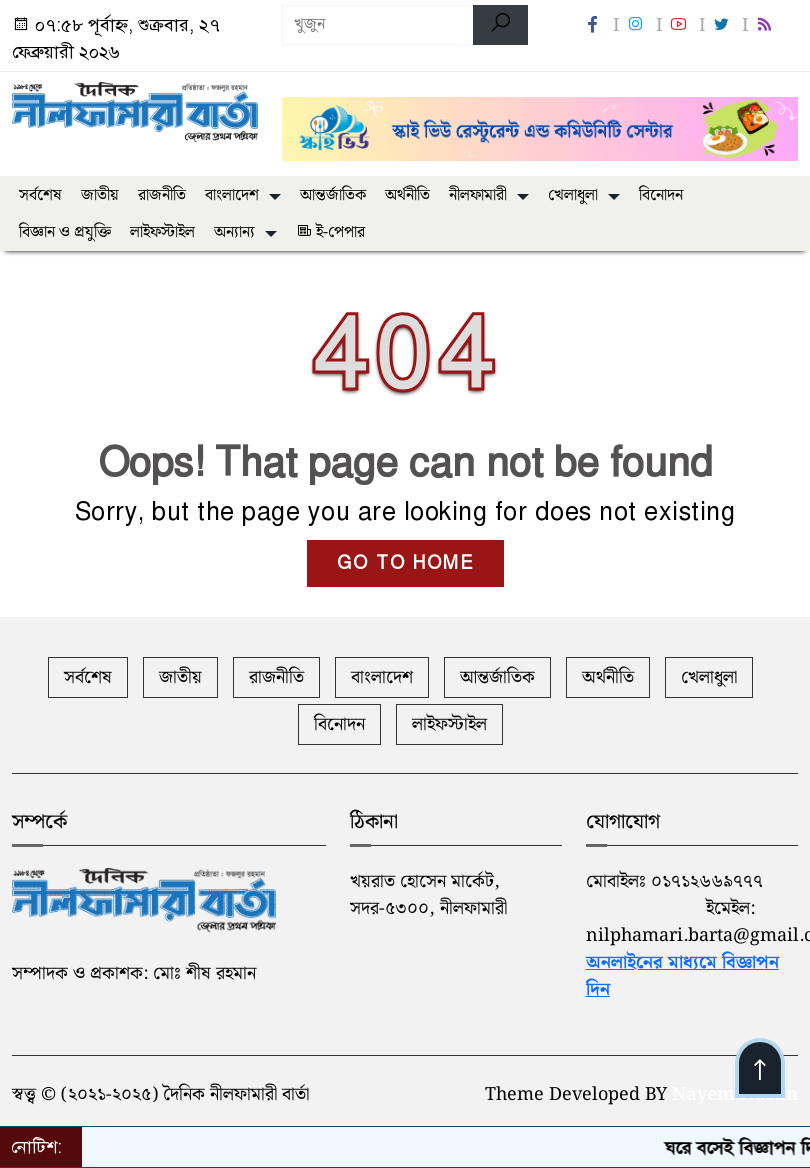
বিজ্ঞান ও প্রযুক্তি (65, 232)
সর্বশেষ (40, 195)
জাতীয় (100, 195)
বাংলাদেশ (232, 195)
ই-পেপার (330, 232)
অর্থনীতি (407, 195)
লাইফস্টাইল (162, 232)
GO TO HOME (405, 563)
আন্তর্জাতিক (333, 195)
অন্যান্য (234, 232)
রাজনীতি (162, 195)
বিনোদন (661, 195)
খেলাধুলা (573, 195)
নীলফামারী (478, 195)
